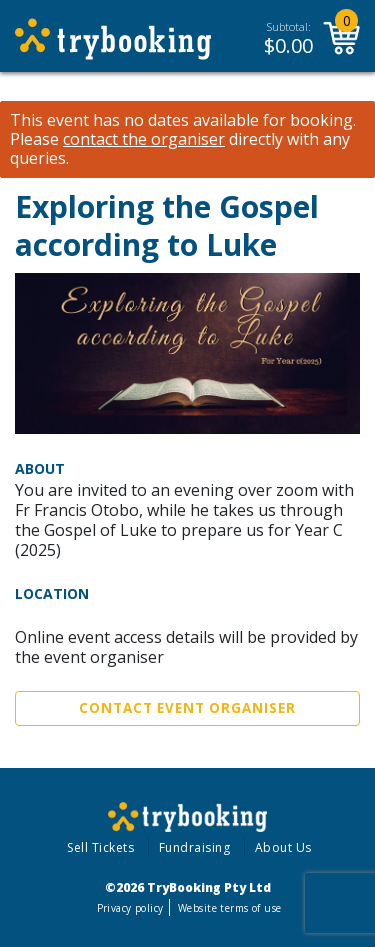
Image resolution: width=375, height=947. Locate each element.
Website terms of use (229, 908)
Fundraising (195, 847)
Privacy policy (130, 908)
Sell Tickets (100, 847)
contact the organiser (144, 139)
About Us (283, 847)
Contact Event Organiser (187, 708)
